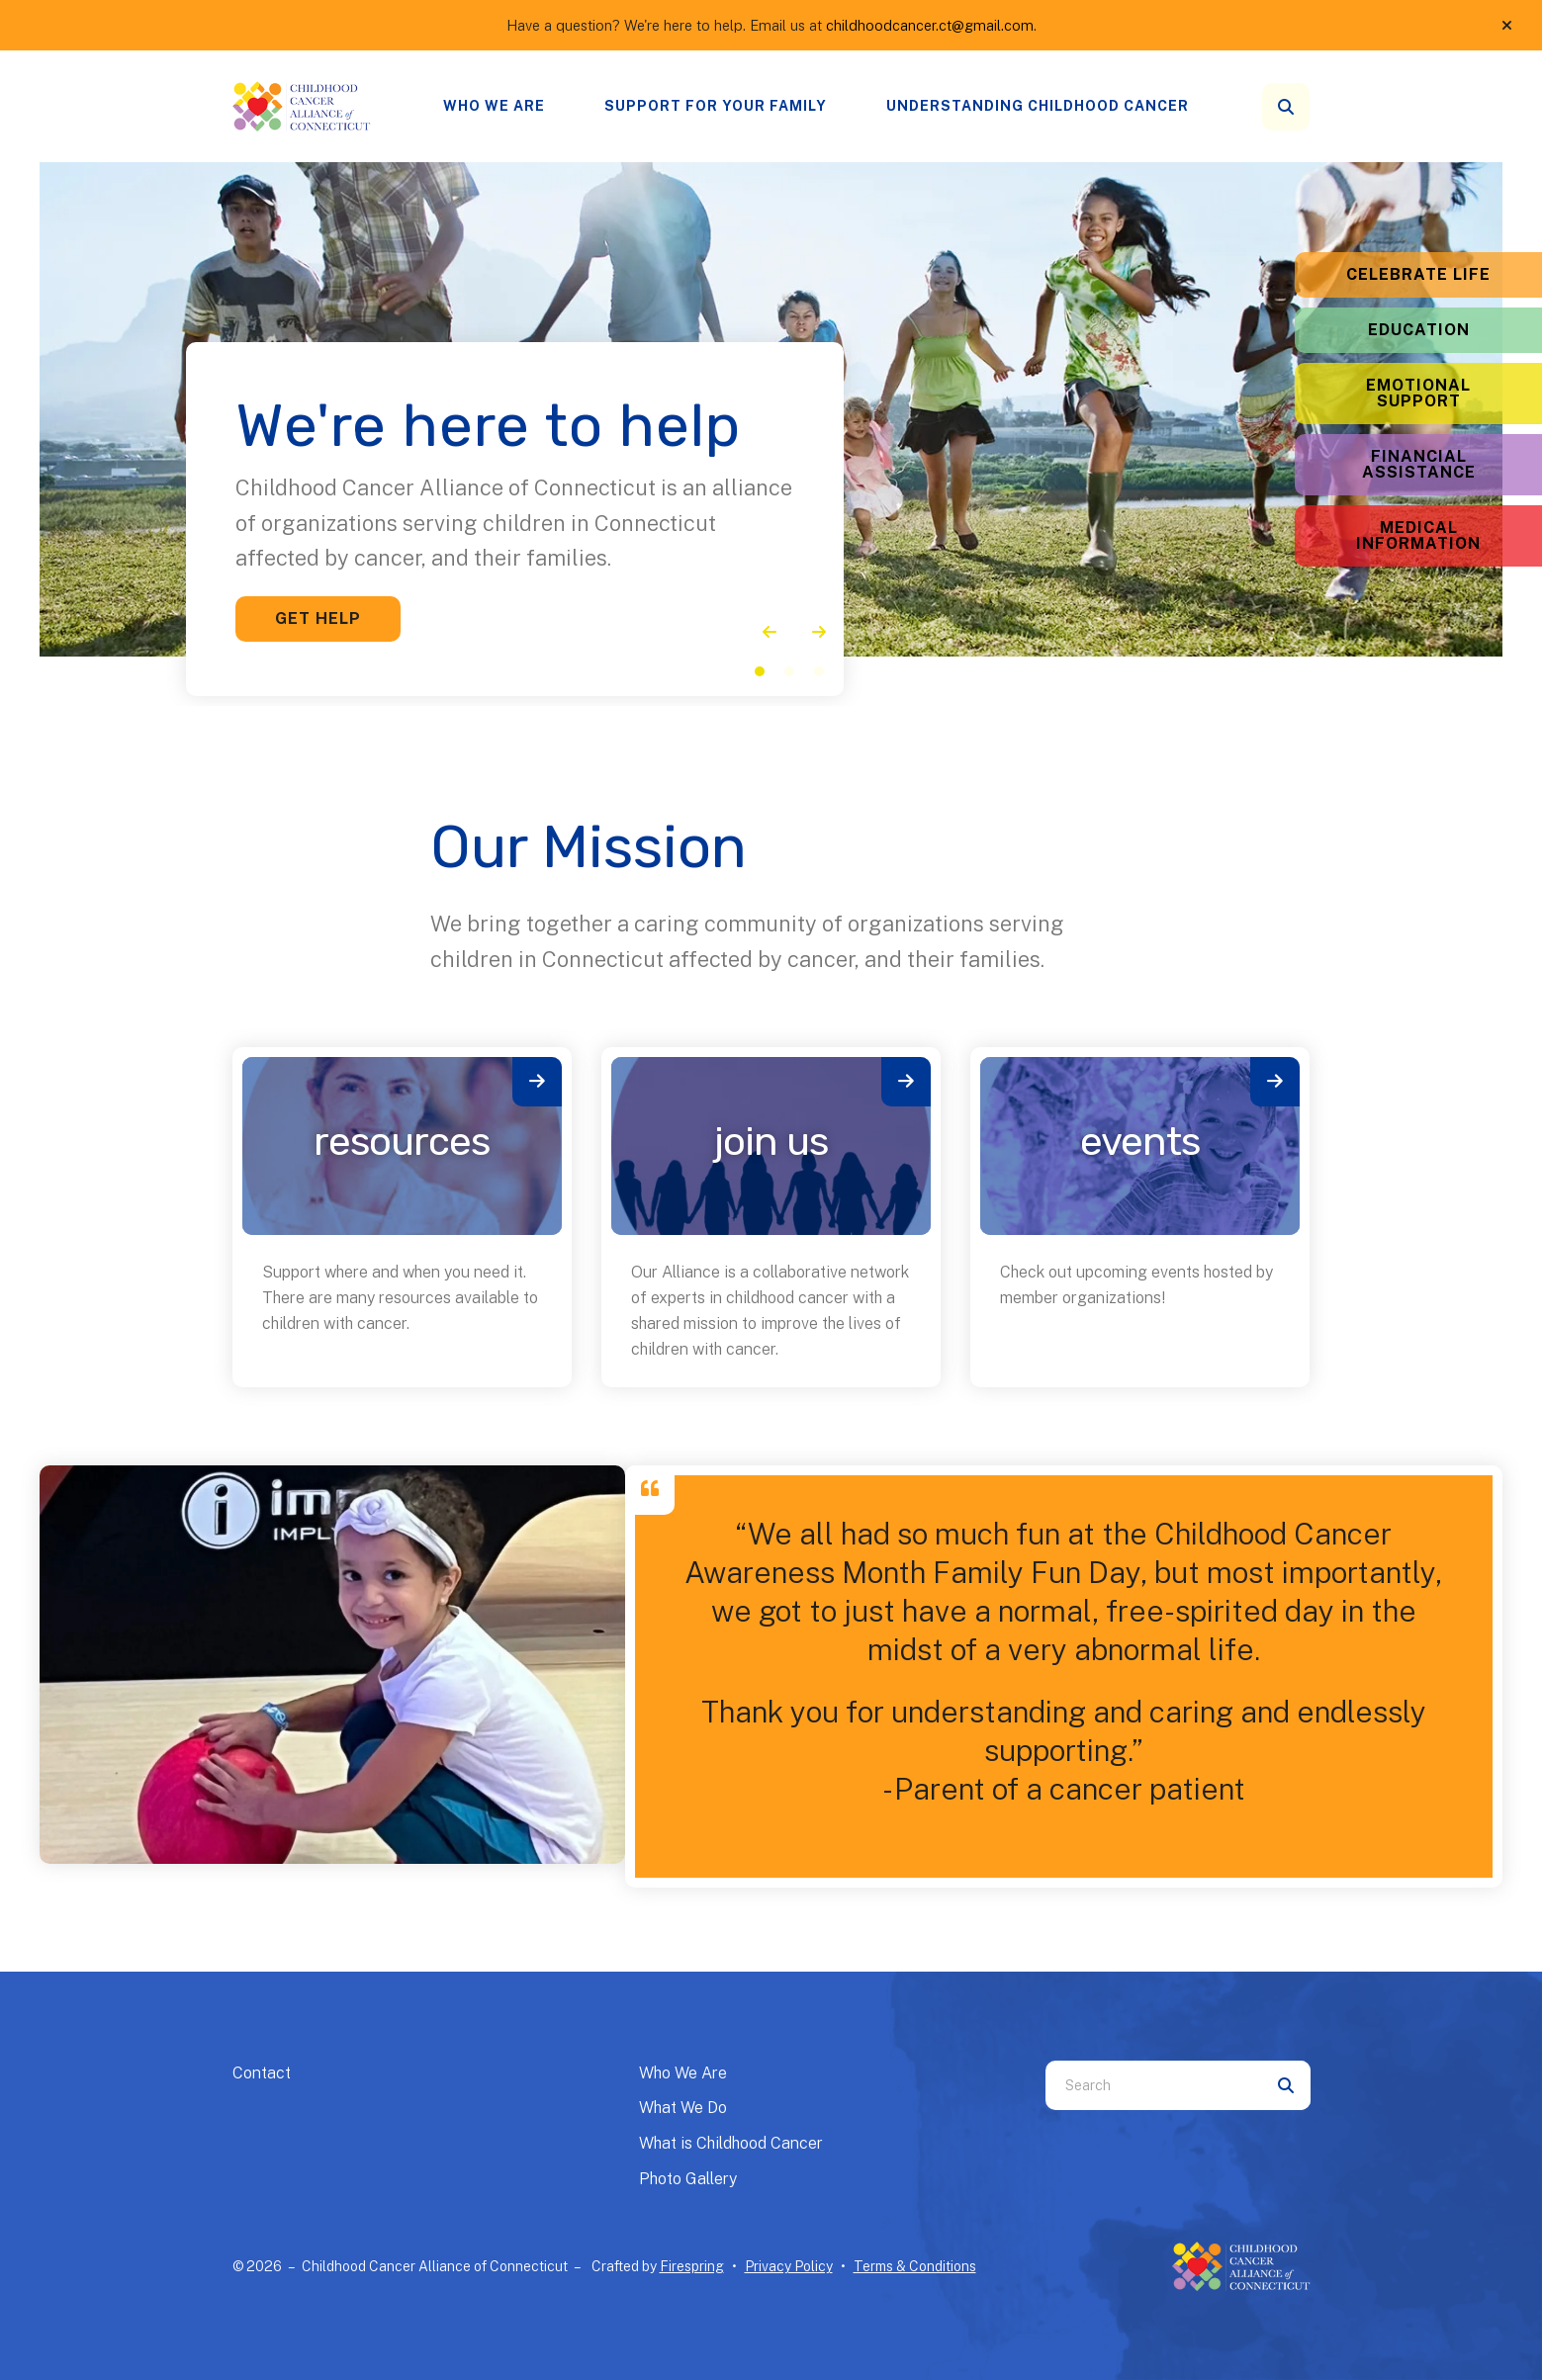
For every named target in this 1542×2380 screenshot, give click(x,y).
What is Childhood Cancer (731, 2143)
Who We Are (494, 106)
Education (1419, 329)
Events (1140, 1141)
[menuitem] (494, 106)
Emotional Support (1418, 393)
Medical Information (1418, 535)
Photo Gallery (688, 2178)
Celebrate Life (1418, 274)
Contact (261, 2073)
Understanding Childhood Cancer (1037, 106)
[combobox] (1153, 2085)
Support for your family (715, 106)
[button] (1506, 26)
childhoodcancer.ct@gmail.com (930, 25)
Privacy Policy (789, 2266)
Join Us (771, 1141)
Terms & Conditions (915, 2266)
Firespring (692, 2266)
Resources (402, 1141)
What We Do (683, 2107)
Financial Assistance (1419, 464)
